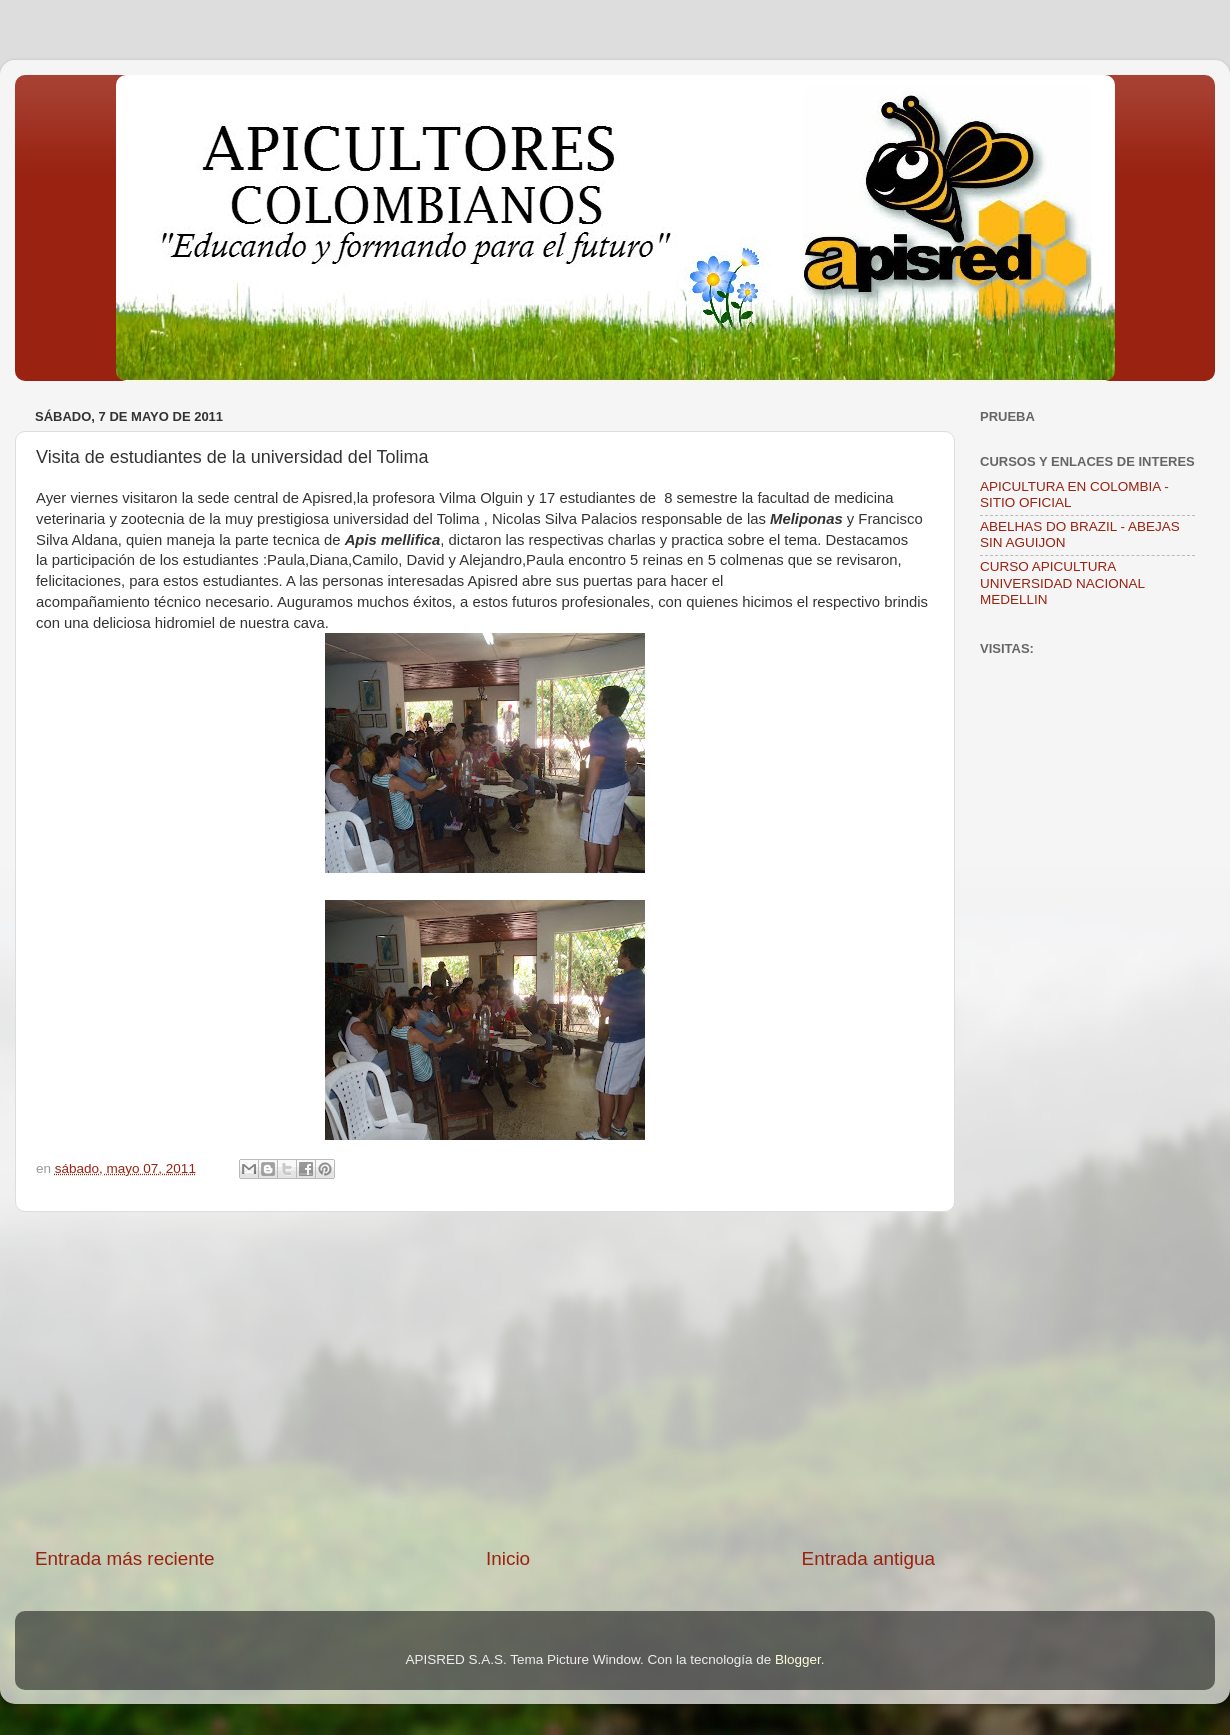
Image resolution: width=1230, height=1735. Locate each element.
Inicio (508, 1558)
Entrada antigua (868, 1558)
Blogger (798, 1659)
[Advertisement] (485, 1379)
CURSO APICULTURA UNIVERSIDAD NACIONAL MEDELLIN (1062, 582)
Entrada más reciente (125, 1558)
